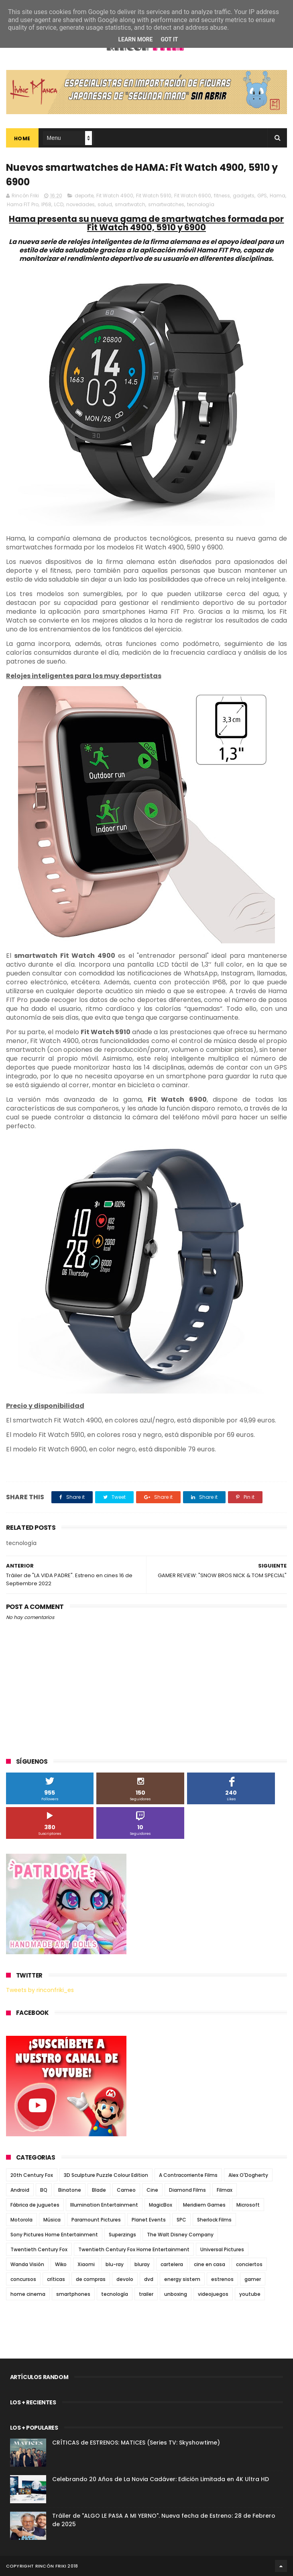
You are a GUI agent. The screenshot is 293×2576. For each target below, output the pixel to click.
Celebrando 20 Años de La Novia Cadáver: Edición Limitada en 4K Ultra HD (160, 2479)
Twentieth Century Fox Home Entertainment (133, 2249)
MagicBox (160, 2204)
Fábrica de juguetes (34, 2204)
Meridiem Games (204, 2204)
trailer (146, 2294)
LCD (58, 204)
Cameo (126, 2190)
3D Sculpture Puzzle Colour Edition (106, 2175)
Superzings (122, 2234)
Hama (277, 195)
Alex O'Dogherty (248, 2175)
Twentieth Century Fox (38, 2249)
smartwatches (166, 204)
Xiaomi (86, 2264)
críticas (56, 2279)
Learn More (135, 39)
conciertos (249, 2264)
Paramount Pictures (96, 2219)
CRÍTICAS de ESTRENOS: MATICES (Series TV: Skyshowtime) (136, 2443)
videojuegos (213, 2294)
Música (52, 2219)
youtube (249, 2294)
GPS (262, 195)
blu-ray (115, 2264)
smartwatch (130, 204)
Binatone (69, 2190)
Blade (99, 2190)
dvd (148, 2279)
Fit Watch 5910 (153, 195)
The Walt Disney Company (180, 2234)
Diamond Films (187, 2190)
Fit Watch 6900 (192, 195)
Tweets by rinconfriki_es (40, 1990)
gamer (252, 2279)
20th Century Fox (31, 2175)
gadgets (243, 195)
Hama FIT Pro (23, 204)
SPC (181, 2219)
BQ (43, 2190)
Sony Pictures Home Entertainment (54, 2234)
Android (19, 2190)
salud (105, 204)
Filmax (224, 2190)
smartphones (73, 2294)
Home (22, 138)
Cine (152, 2190)
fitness (222, 195)
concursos (23, 2279)
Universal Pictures (222, 2249)
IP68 (46, 204)
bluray (142, 2264)
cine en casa (209, 2264)
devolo (124, 2279)
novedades (80, 204)
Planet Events (149, 2219)
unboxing (175, 2294)
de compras (91, 2279)
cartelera (172, 2264)
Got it (169, 39)
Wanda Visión (27, 2264)
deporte (84, 195)
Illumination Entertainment (104, 2204)
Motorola (21, 2219)
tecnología (200, 204)
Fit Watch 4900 (114, 195)
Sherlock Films (214, 2219)
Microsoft (248, 2204)
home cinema (27, 2294)
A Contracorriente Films (188, 2175)
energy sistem (182, 2279)
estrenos (222, 2279)
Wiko (61, 2264)
